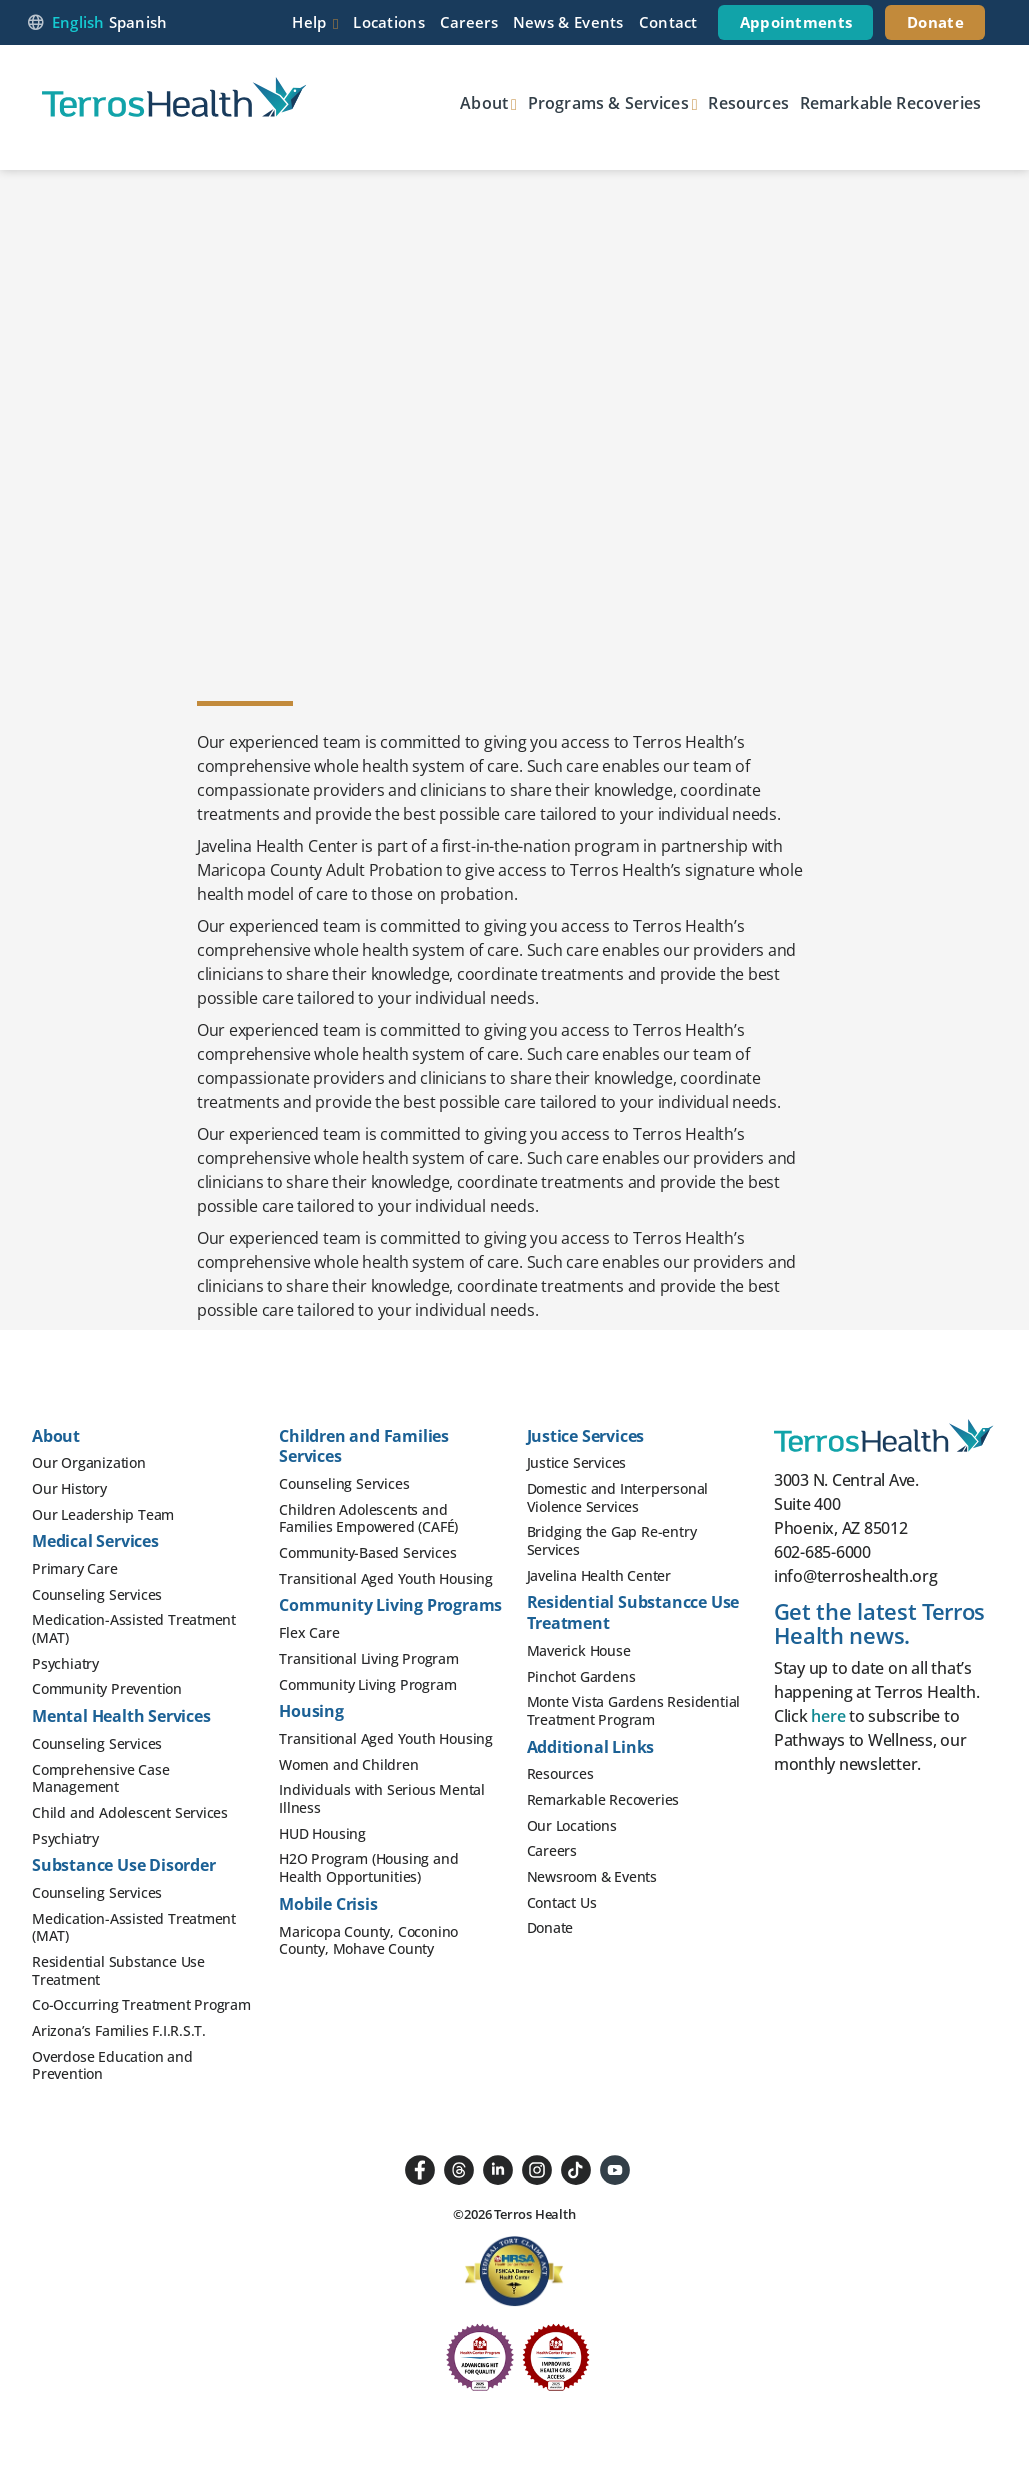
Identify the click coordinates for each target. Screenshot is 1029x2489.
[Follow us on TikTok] (576, 2168)
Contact (668, 22)
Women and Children (348, 1764)
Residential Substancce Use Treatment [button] (633, 1612)
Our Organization (89, 1462)
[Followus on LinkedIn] (498, 2168)
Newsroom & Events (592, 1876)
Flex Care (309, 1632)
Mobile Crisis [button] (328, 1904)
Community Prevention (107, 1688)
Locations (389, 22)
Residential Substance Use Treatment (118, 1970)
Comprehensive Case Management (100, 1778)
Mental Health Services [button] (121, 1716)
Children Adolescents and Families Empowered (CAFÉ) (368, 1518)
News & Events (568, 22)
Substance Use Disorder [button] (124, 1865)
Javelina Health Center (599, 1575)
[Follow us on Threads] (459, 2168)
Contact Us (562, 1902)
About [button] (484, 103)
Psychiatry (65, 1663)
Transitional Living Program (369, 1658)
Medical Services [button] (95, 1541)
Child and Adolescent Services (130, 1812)
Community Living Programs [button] (390, 1605)
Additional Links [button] (591, 1747)
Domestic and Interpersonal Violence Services (618, 1497)
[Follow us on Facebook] (420, 2168)
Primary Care (75, 1568)
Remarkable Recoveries (890, 103)
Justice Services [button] (586, 1436)
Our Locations (572, 1825)
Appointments (796, 22)
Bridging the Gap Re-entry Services (612, 1540)
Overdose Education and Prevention (112, 2065)
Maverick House (579, 1650)
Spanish (138, 22)
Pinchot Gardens (581, 1676)
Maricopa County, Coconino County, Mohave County (368, 1940)
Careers (469, 22)
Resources (748, 103)
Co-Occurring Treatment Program (141, 2004)
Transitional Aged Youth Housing (386, 1578)
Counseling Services (97, 1594)
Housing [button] (311, 1711)
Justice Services (577, 1462)
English (78, 22)
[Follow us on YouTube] (615, 2168)
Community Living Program (367, 1684)
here (828, 1716)
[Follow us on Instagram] (537, 2168)
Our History (69, 1488)
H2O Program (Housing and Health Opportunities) (368, 1867)
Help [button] (309, 22)
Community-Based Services (367, 1552)
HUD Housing (322, 1833)
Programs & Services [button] (608, 103)
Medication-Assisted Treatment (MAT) (134, 1628)
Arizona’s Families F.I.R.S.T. (119, 2030)
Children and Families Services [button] (364, 1446)
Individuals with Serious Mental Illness (382, 1798)
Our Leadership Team (103, 1514)
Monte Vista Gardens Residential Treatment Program (634, 1710)
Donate (935, 22)
